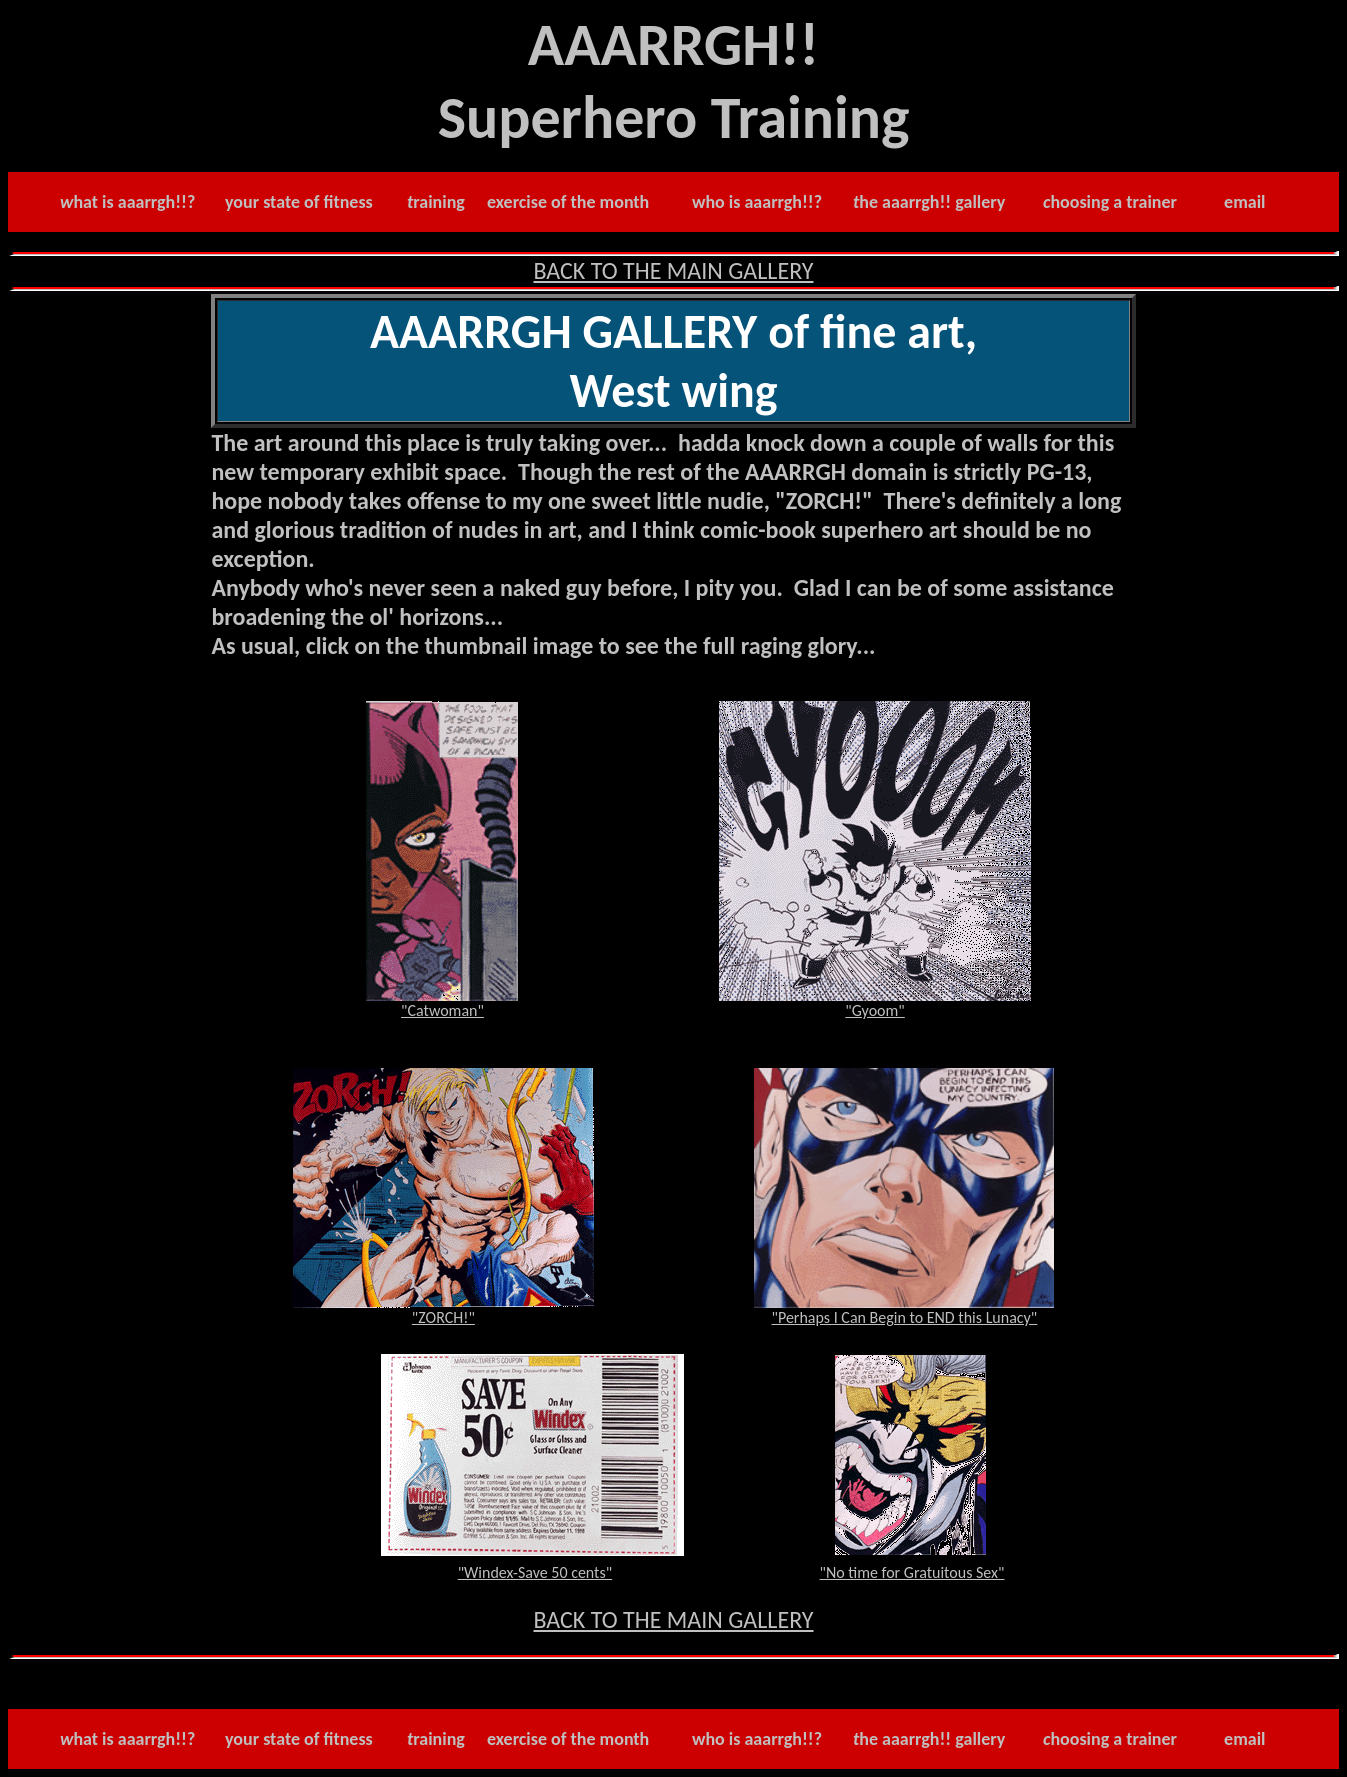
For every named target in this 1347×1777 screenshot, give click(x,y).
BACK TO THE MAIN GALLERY (673, 270)
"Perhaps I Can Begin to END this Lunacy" (905, 1317)
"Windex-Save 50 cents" (535, 1572)
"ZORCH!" (443, 1317)
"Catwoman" (442, 1010)
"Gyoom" (874, 1010)
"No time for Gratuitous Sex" (912, 1572)
